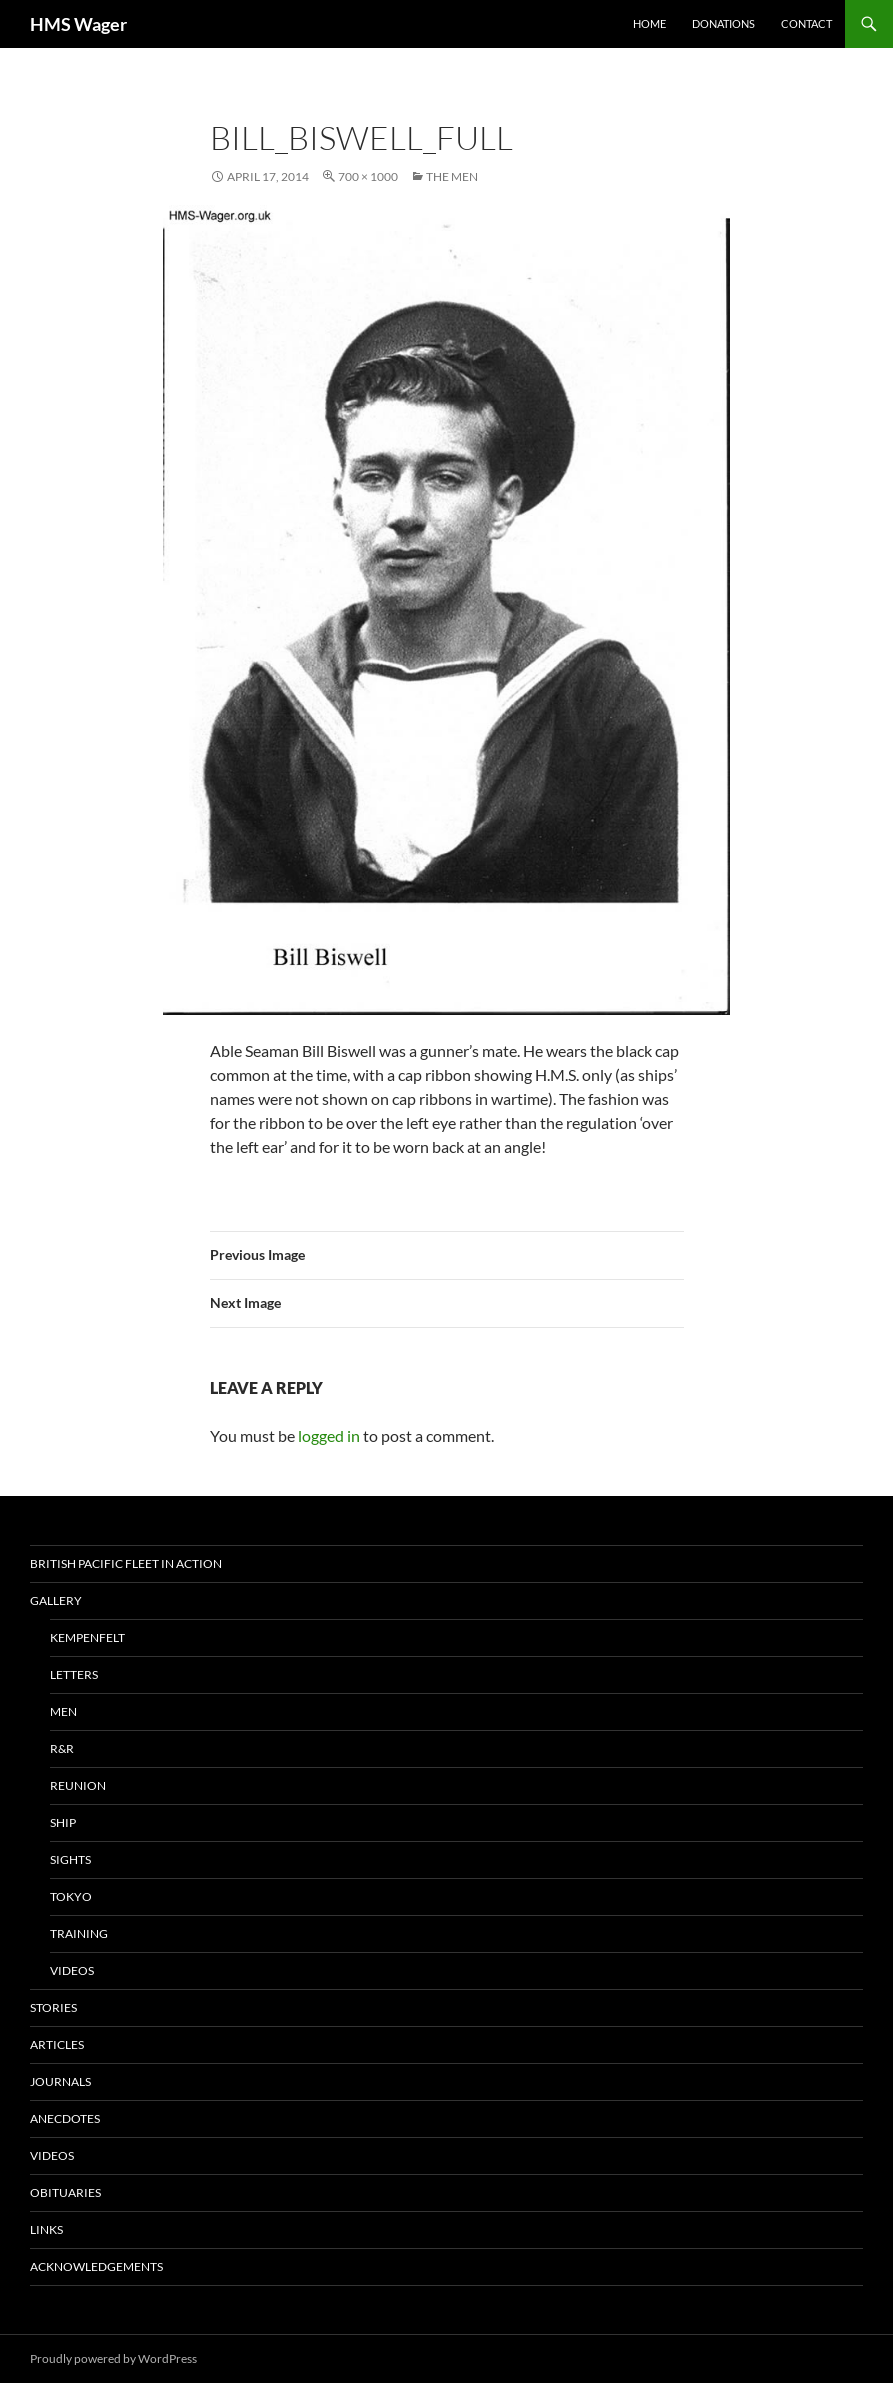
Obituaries (65, 2192)
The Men (452, 176)
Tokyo (71, 1896)
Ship (63, 1822)
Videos (72, 1970)
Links (46, 2229)
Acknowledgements (96, 2266)
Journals (60, 2081)
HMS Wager (78, 24)
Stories (53, 2007)
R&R (62, 1748)
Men (63, 1711)
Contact (806, 23)
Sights (70, 1859)
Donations (723, 23)
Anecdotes (65, 2118)
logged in (329, 1435)
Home (649, 23)
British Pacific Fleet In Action (126, 1563)
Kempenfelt (87, 1637)
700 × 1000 (368, 176)
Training (79, 1933)
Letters (74, 1674)
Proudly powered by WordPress (113, 2358)
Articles (57, 2044)
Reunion (78, 1785)
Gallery (56, 1600)
